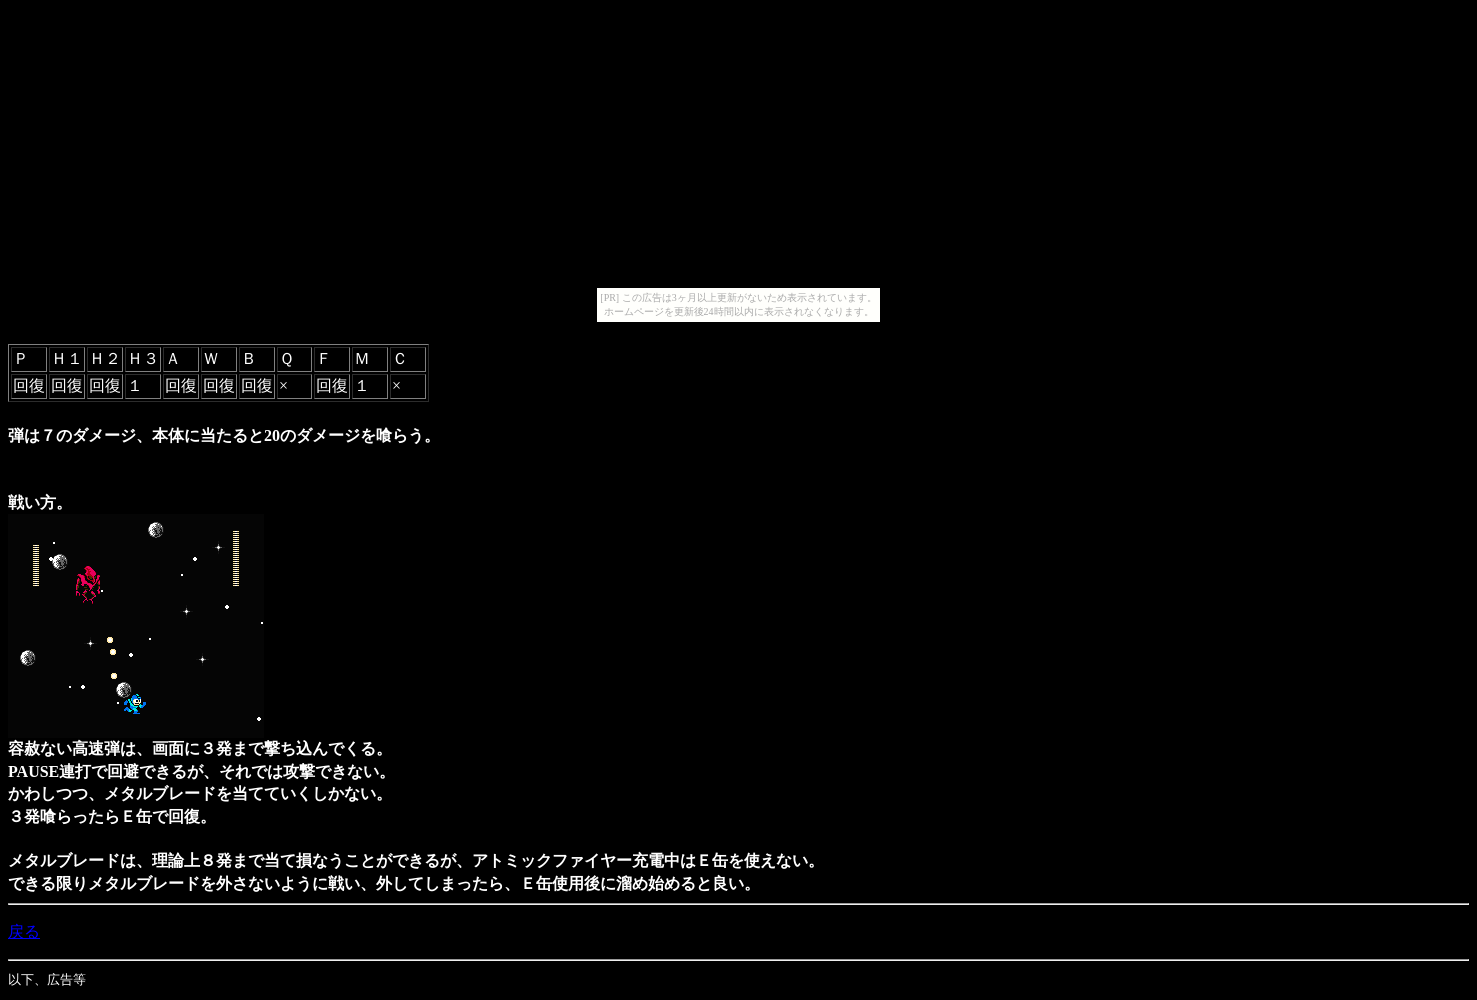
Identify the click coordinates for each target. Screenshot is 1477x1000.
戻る (24, 931)
